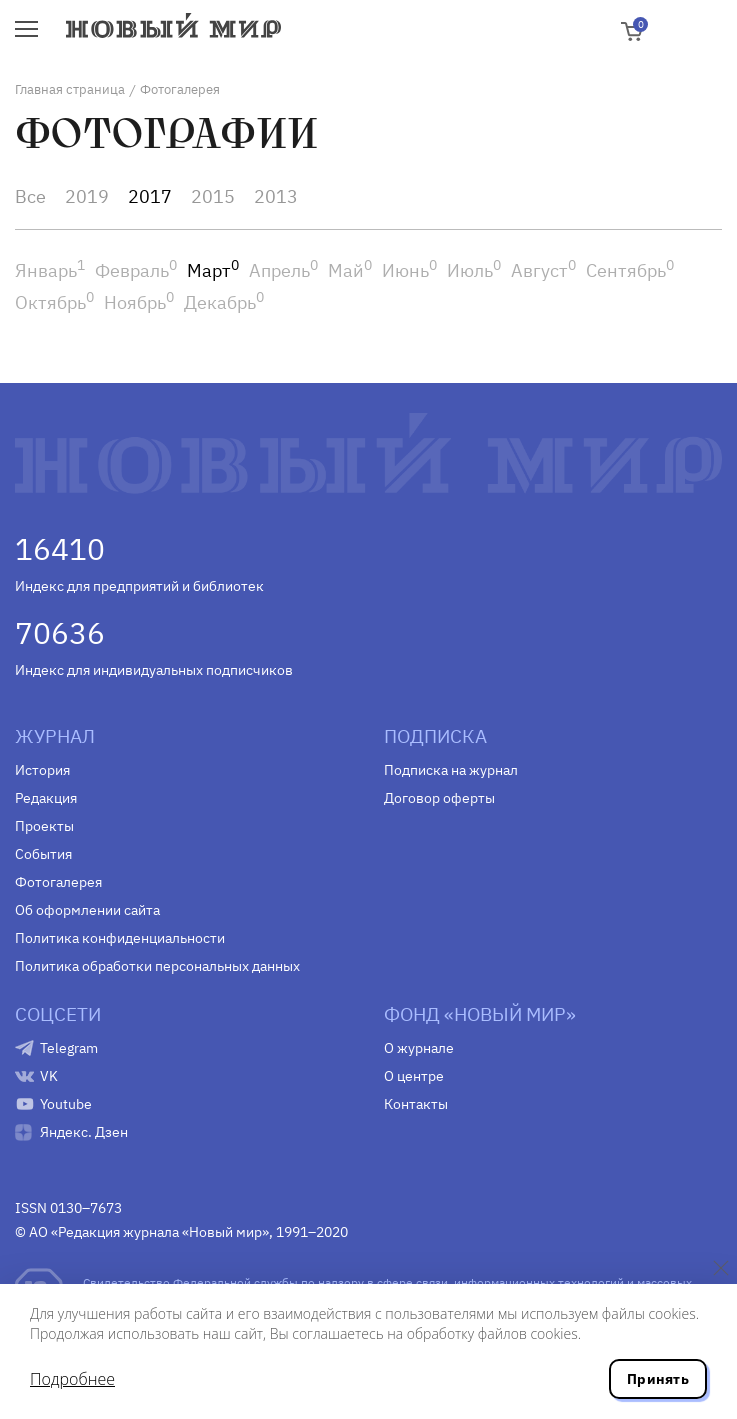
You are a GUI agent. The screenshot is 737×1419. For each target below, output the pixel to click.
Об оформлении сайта (87, 910)
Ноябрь (139, 303)
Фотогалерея (58, 882)
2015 (213, 196)
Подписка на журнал (451, 770)
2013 (276, 196)
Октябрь (54, 303)
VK (49, 1076)
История (42, 770)
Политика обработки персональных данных (157, 966)
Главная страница (70, 89)
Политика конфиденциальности (120, 938)
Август (543, 271)
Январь (50, 271)
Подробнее (72, 1379)
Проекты (44, 826)
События (43, 854)
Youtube (66, 1104)
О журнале (419, 1048)
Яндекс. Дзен (84, 1132)
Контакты (416, 1104)
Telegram (69, 1048)
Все (30, 196)
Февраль (136, 271)
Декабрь (224, 303)
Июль (474, 271)
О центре (414, 1076)
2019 (87, 196)
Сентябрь (630, 271)
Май (350, 271)
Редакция (46, 798)
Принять (658, 1379)
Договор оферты (439, 798)
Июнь (409, 271)
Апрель (283, 271)
